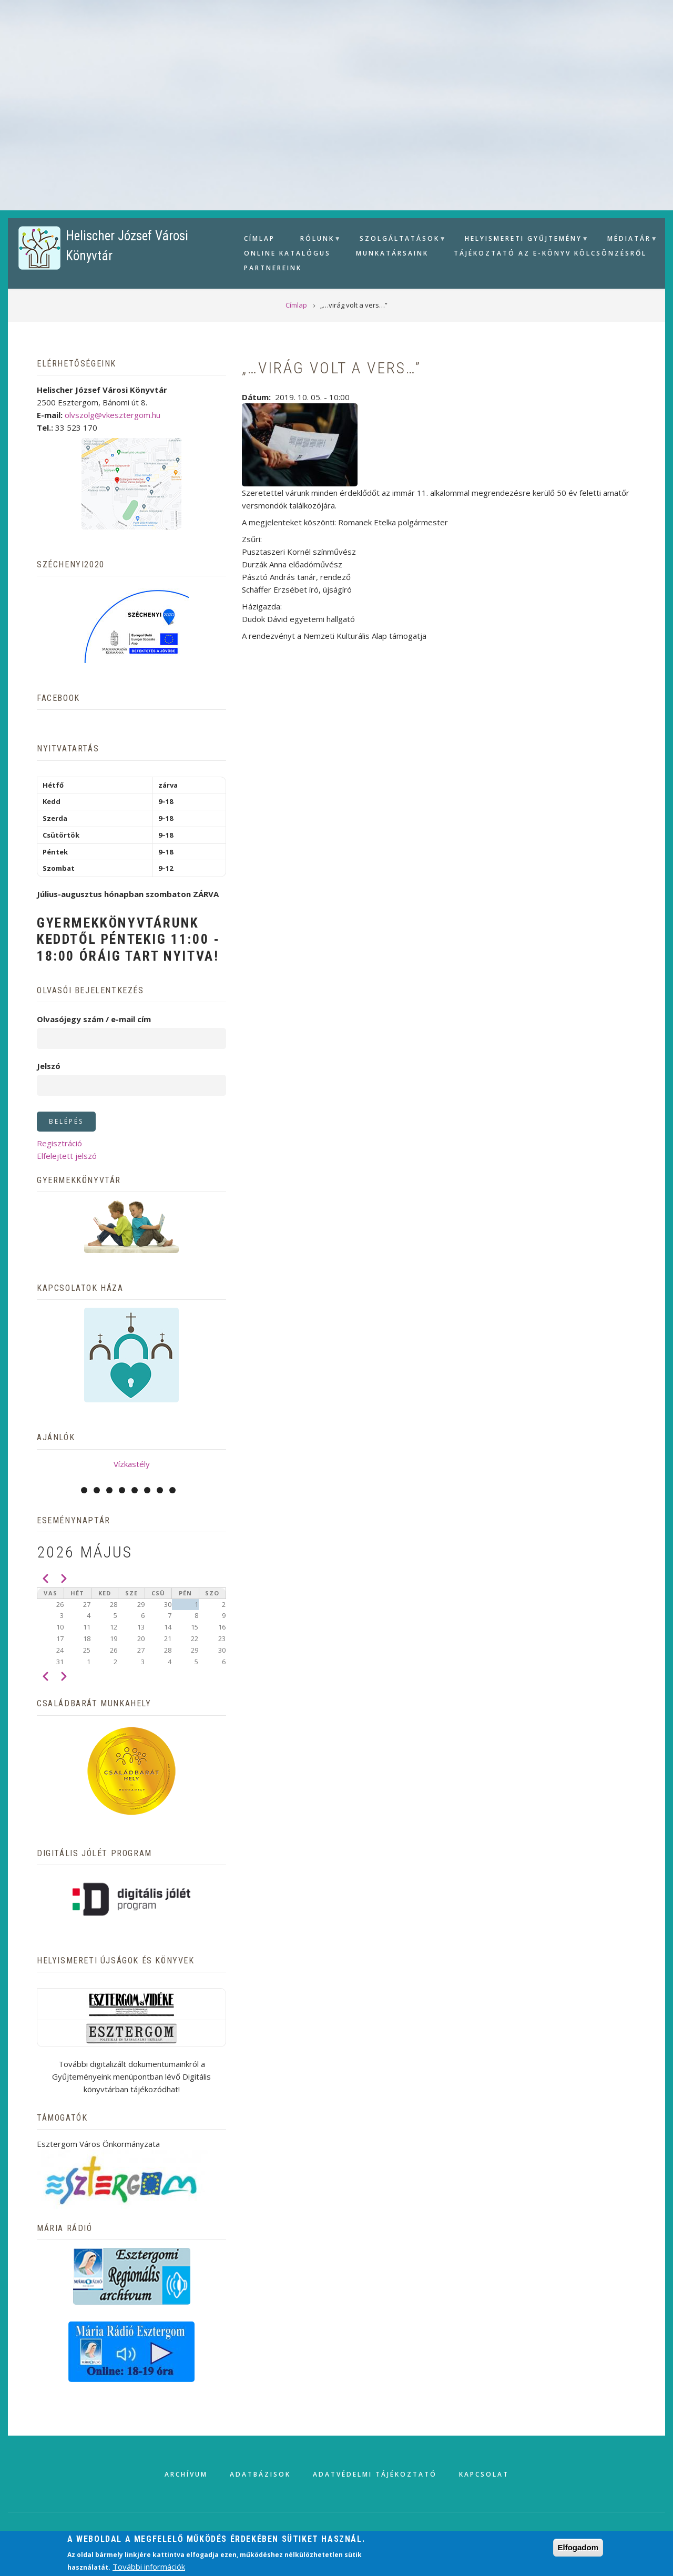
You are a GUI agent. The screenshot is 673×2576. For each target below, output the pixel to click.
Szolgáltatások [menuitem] (398, 240)
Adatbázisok (260, 2474)
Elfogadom (578, 2547)
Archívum (186, 2474)
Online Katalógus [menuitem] (287, 253)
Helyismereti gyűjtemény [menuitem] (522, 240)
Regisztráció (59, 1143)
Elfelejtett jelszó (67, 1155)
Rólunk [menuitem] (316, 240)
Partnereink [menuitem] (273, 267)
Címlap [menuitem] (259, 238)
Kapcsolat (484, 2474)
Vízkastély (132, 1464)
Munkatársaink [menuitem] (392, 253)
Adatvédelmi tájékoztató (375, 2474)
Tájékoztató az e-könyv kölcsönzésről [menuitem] (550, 253)
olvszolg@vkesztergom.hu (112, 415)
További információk (149, 2566)
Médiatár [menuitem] (627, 240)
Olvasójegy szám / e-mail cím (94, 1019)
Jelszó (48, 1066)
